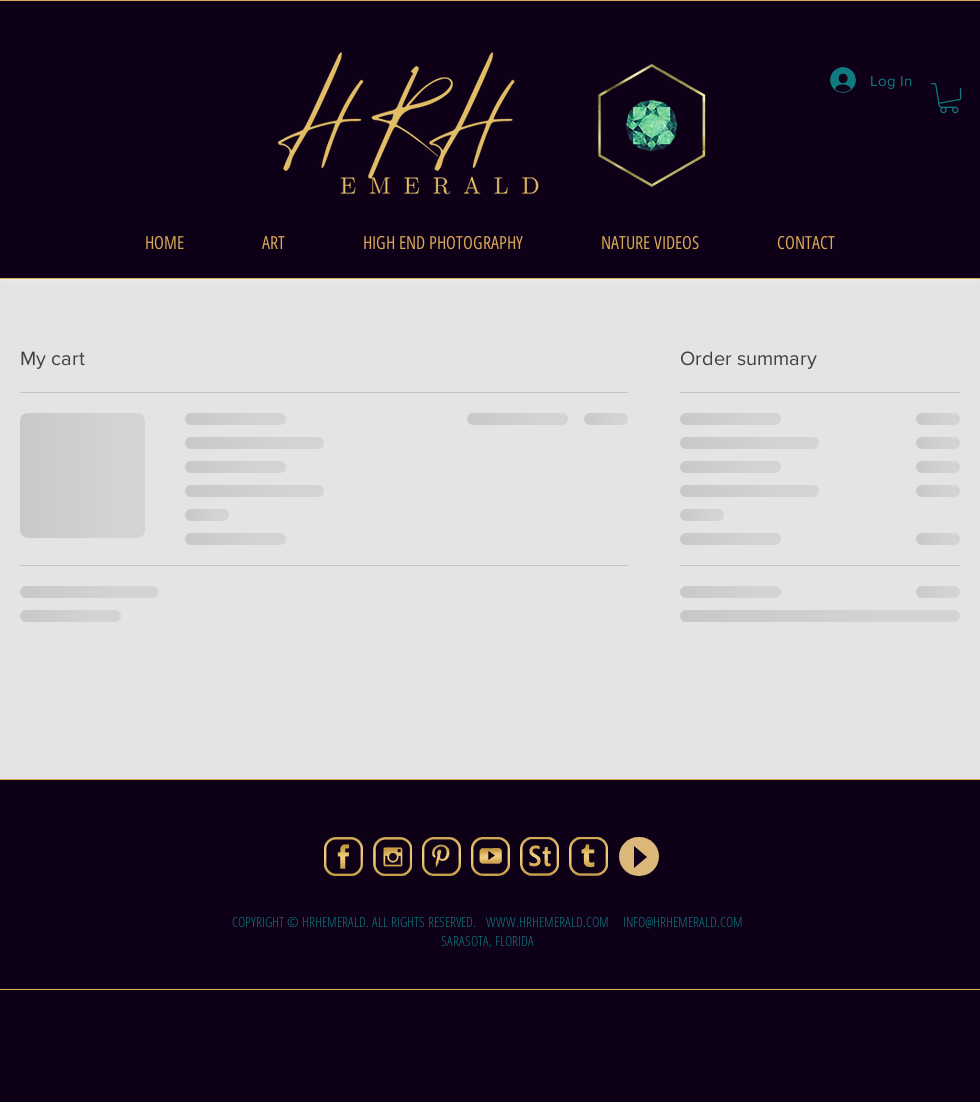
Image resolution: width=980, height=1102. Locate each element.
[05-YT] (490, 856)
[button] (949, 98)
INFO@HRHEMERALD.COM (683, 921)
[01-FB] (343, 856)
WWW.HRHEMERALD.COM (547, 921)
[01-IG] (392, 856)
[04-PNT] (441, 856)
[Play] (639, 856)
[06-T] (588, 856)
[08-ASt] (539, 856)
